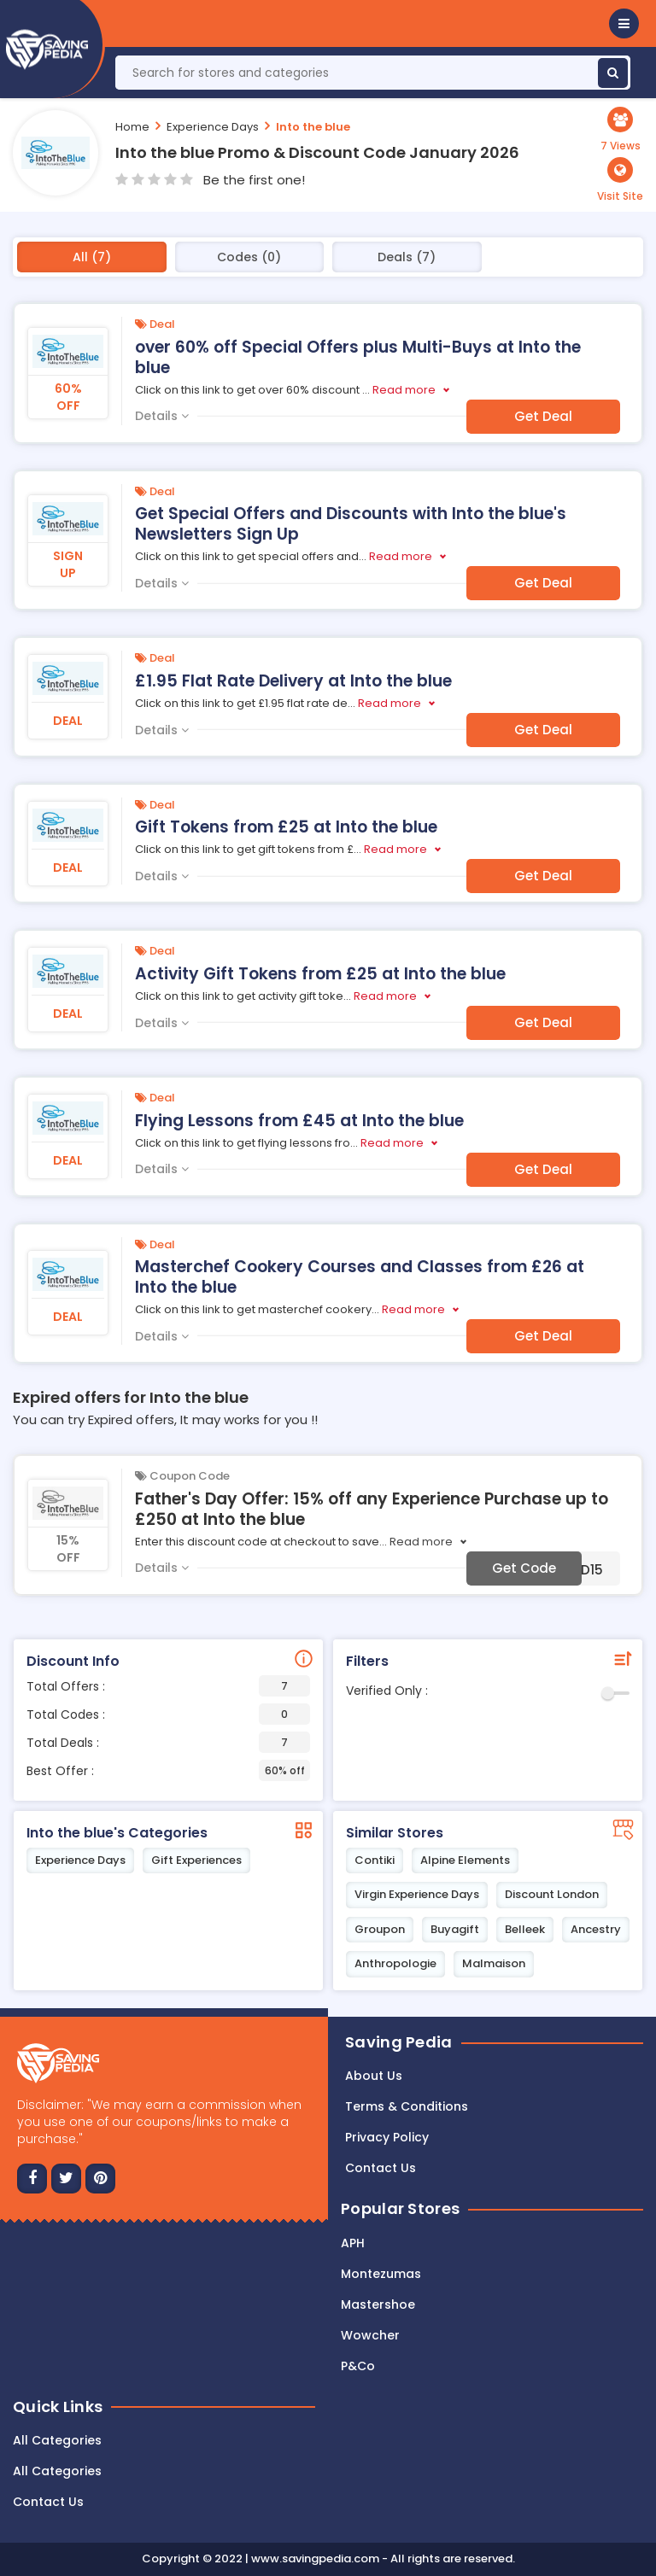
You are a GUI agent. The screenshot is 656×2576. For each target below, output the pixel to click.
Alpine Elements (465, 1860)
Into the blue (313, 127)
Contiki (374, 1860)
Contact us (380, 2167)
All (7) (92, 257)
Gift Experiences (196, 1860)
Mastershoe (378, 2304)
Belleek (525, 1929)
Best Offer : (168, 1770)
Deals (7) (407, 257)
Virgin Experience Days (416, 1894)
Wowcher (370, 2335)
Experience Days (213, 127)
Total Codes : (168, 1714)
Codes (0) (249, 257)
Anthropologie (395, 1963)
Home (132, 127)
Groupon (379, 1929)
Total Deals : (168, 1742)
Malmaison (493, 1963)
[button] (624, 23)
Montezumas (381, 2273)
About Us (373, 2075)
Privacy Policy (387, 2137)
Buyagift (454, 1929)
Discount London (552, 1894)
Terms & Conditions (406, 2106)
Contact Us (48, 2501)
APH (353, 2243)
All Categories (57, 2440)
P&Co (358, 2365)
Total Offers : (168, 1686)
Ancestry (596, 1929)
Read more (404, 390)
